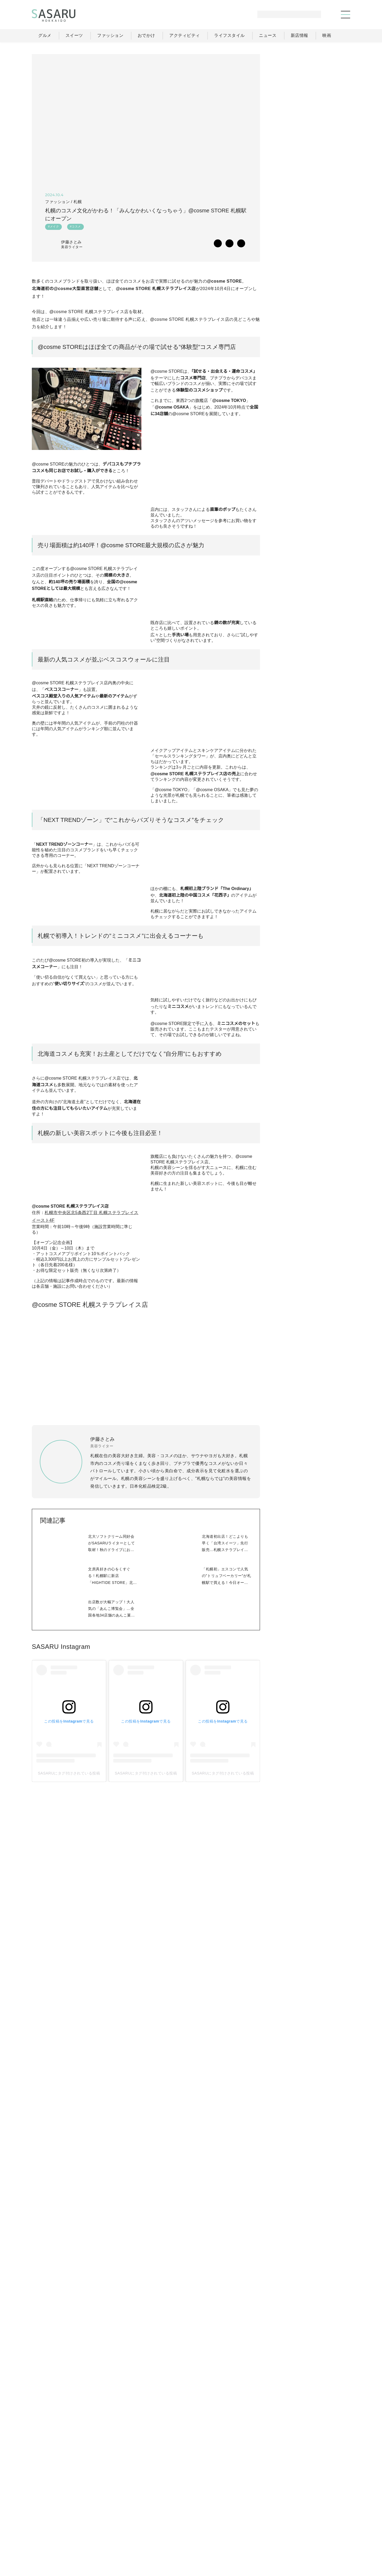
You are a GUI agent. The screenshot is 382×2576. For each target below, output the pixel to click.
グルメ (177, 2529)
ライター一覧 (326, 2529)
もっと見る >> (330, 357)
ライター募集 (292, 2541)
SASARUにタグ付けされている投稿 (69, 2313)
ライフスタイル (265, 2529)
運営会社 (262, 2541)
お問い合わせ (326, 2541)
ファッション (204, 2529)
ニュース (297, 2529)
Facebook (310, 584)
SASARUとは (231, 2541)
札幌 (77, 202)
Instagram (331, 584)
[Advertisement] (310, 87)
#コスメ (75, 228)
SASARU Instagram (61, 2186)
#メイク (53, 228)
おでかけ (234, 2529)
